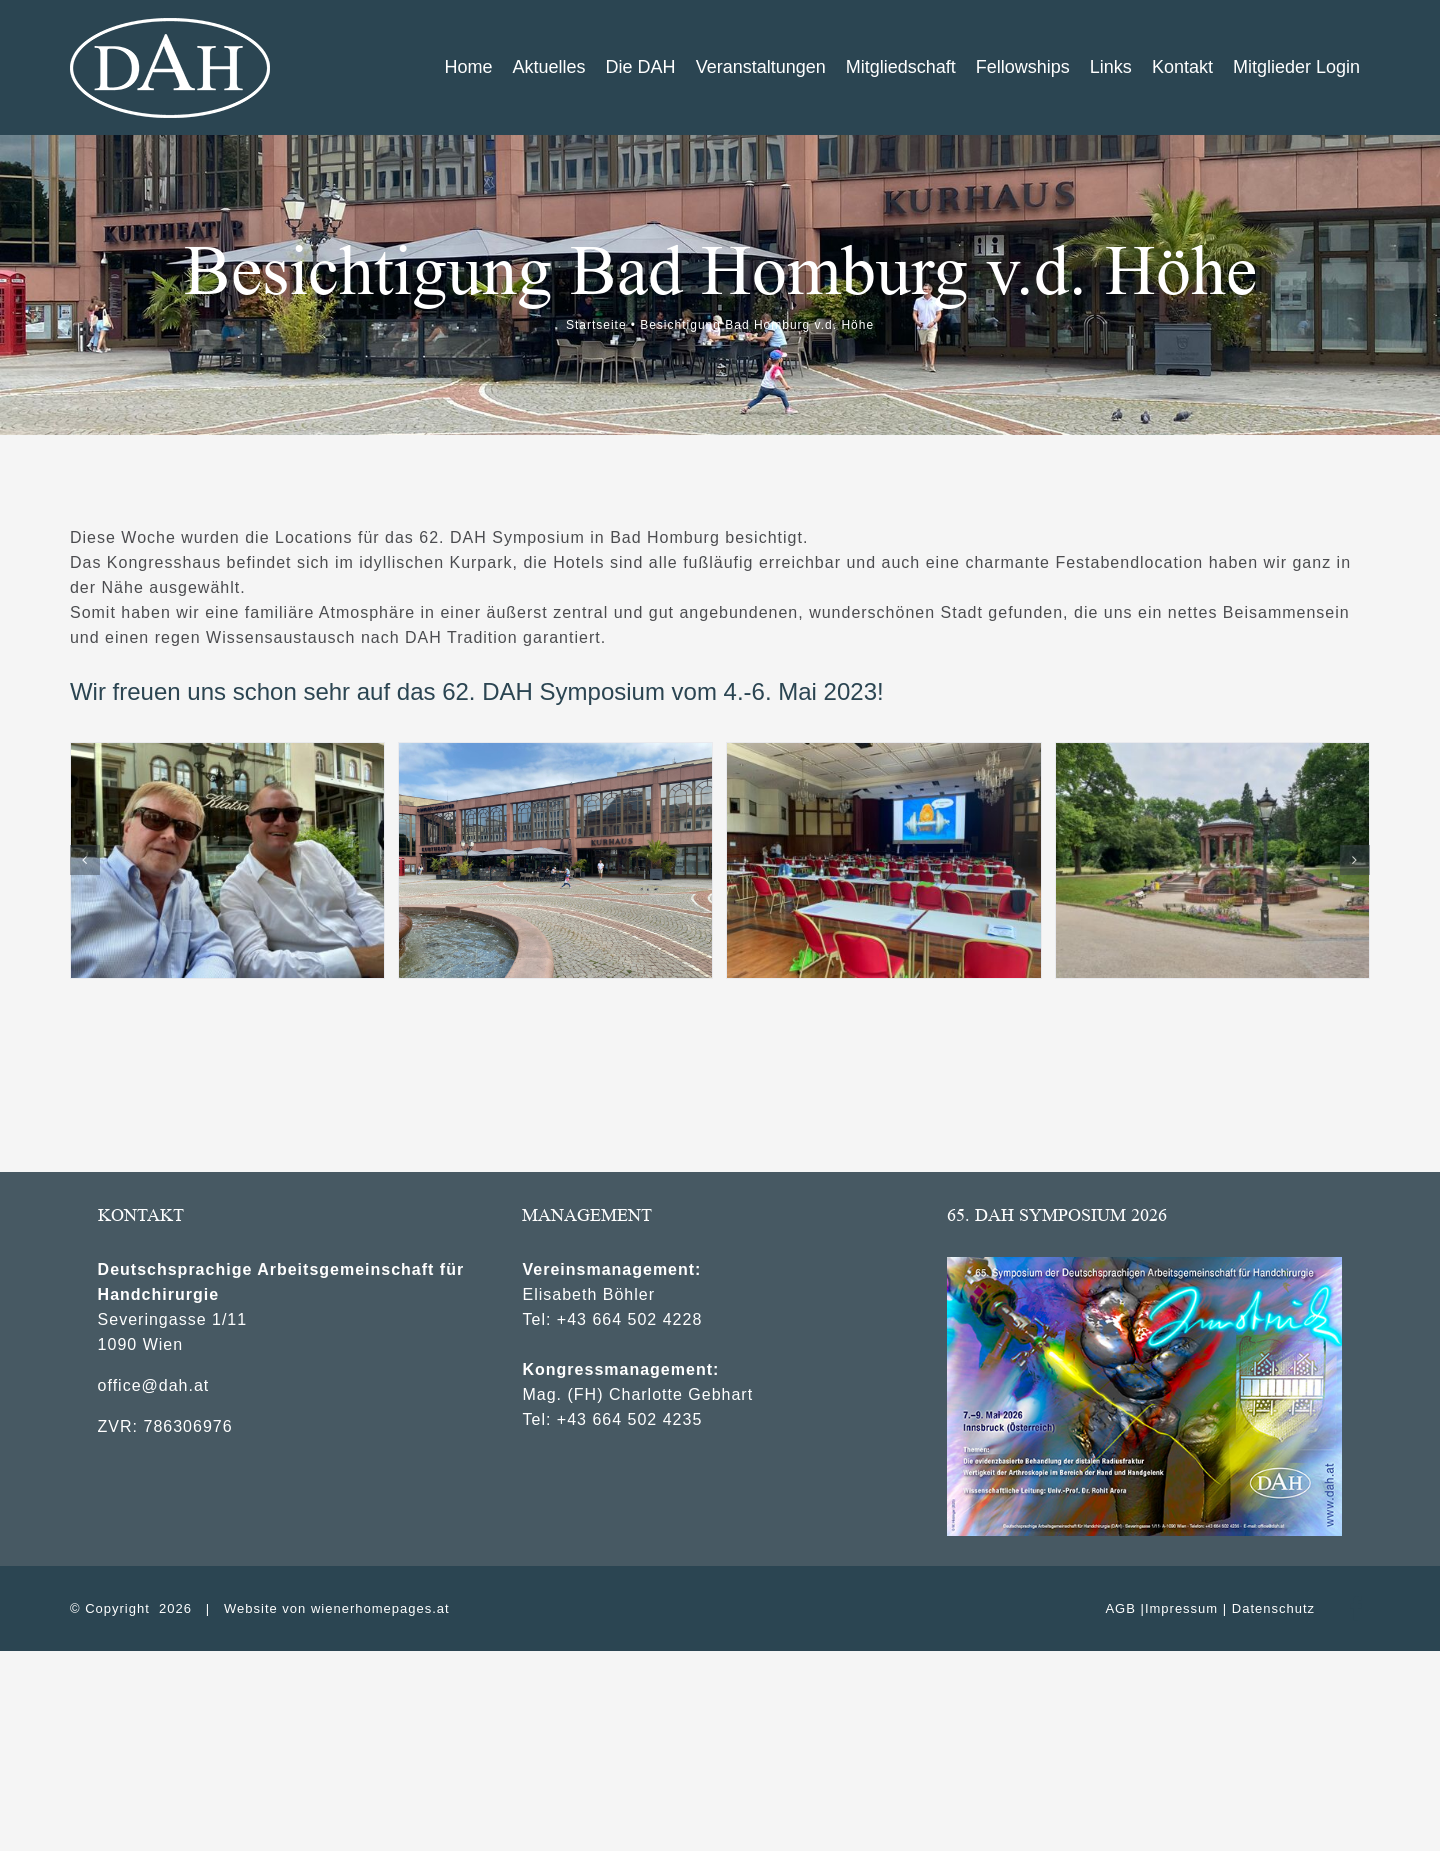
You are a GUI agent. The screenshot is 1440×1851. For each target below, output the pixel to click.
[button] (85, 860)
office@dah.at (154, 1385)
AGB (1120, 1608)
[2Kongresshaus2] (555, 860)
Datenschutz (1273, 1608)
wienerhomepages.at (380, 1608)
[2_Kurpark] (1212, 860)
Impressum (1181, 1608)
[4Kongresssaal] (883, 860)
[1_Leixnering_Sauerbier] (227, 860)
